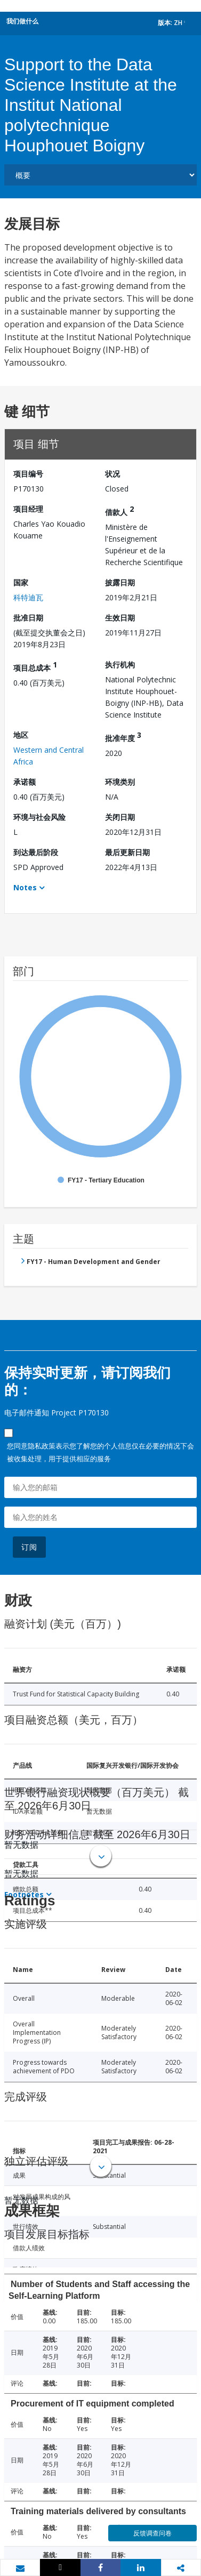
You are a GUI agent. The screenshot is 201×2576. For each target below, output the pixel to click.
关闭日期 (120, 817)
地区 (20, 735)
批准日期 (28, 618)
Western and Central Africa (48, 756)
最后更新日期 (127, 852)
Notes (25, 887)
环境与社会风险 (39, 817)
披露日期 (120, 582)
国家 (20, 582)
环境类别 (120, 782)
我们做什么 (22, 21)
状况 (112, 474)
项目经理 (28, 509)
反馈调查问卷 (152, 2533)
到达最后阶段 (35, 852)
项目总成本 (35, 666)
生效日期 (120, 618)
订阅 (29, 1547)
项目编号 (28, 474)
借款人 (119, 510)
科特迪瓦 (28, 597)
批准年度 (123, 736)
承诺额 (24, 782)
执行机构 (120, 664)
